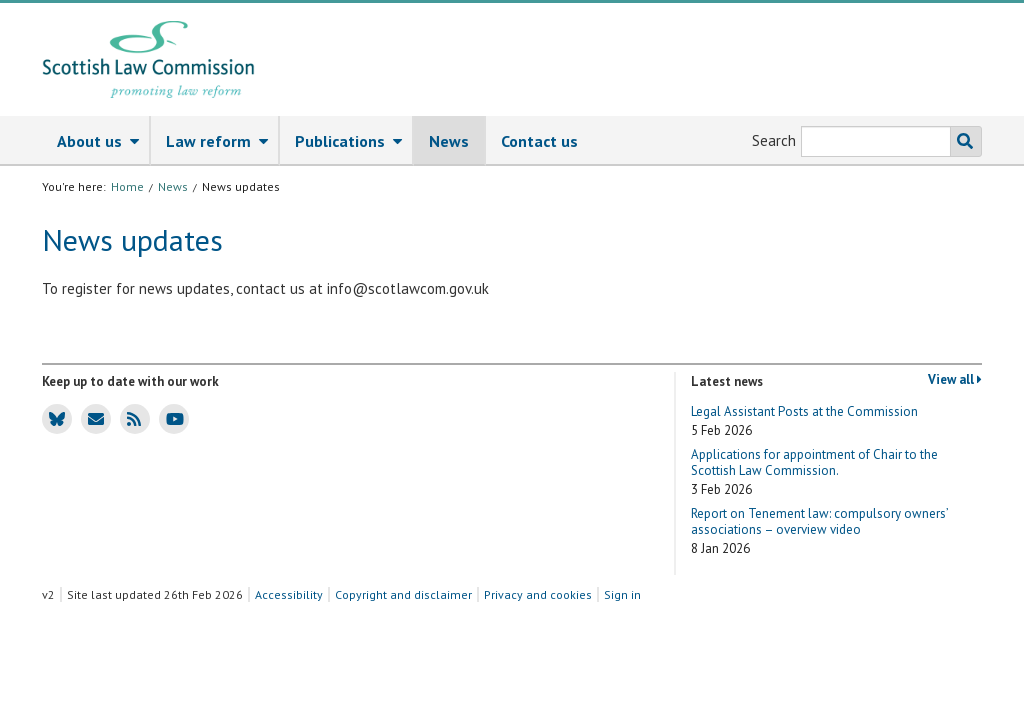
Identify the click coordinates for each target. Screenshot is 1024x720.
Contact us (539, 141)
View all (955, 380)
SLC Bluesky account (53, 418)
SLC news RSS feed (130, 418)
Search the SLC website (961, 141)
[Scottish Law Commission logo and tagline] (148, 59)
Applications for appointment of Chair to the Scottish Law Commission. (814, 472)
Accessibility (289, 594)
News (449, 141)
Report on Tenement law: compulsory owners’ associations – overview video (819, 531)
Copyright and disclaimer (403, 594)
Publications (353, 142)
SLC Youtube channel (171, 418)
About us (103, 142)
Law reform (222, 142)
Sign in (622, 594)
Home (127, 186)
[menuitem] (96, 141)
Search (774, 140)
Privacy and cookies (538, 594)
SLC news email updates (92, 418)
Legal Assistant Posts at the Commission (804, 421)
